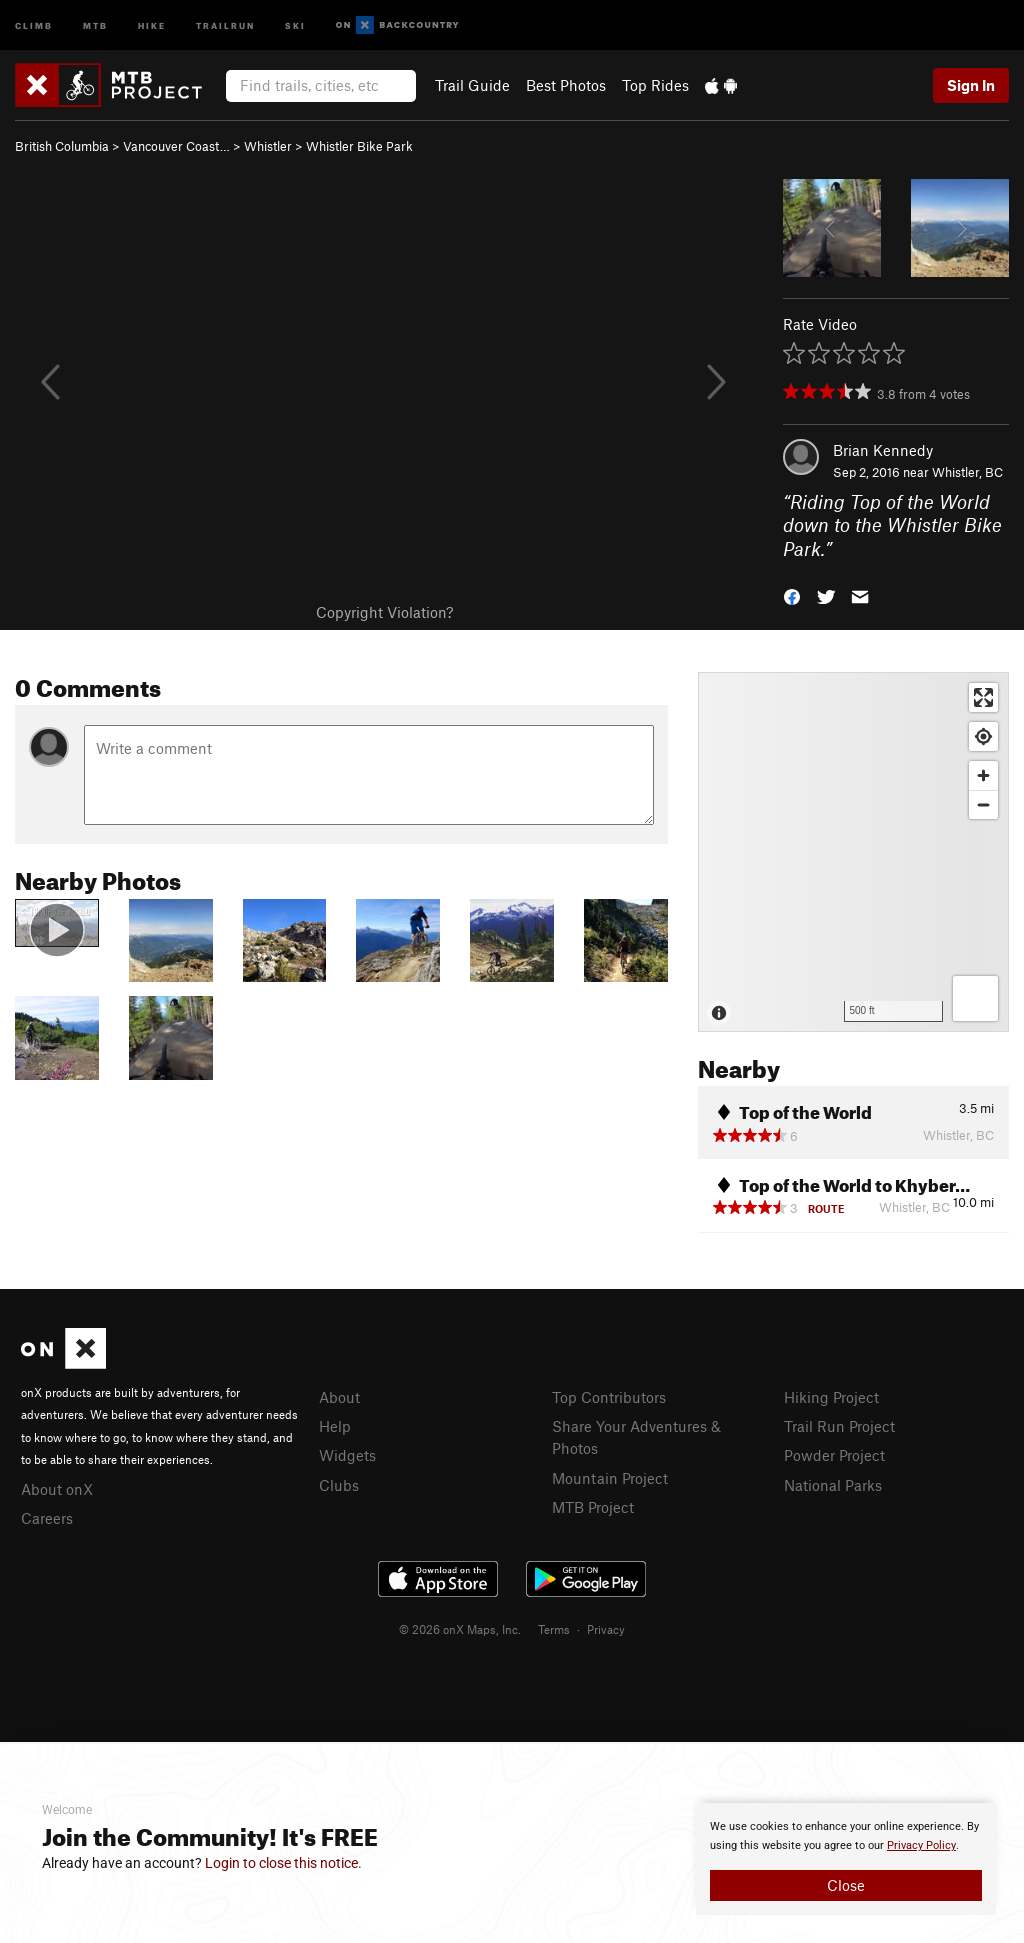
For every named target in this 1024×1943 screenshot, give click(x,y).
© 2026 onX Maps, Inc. (460, 1629)
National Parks (833, 1485)
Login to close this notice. (283, 1863)
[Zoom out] (983, 804)
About (339, 1397)
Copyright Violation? (384, 612)
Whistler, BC (967, 472)
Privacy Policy (921, 1845)
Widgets (347, 1455)
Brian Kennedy (883, 450)
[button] (792, 595)
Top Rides (655, 85)
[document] (846, 1859)
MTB (95, 24)
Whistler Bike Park (359, 146)
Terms (554, 1629)
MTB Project (593, 1507)
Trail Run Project (839, 1426)
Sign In (971, 85)
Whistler (268, 146)
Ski (295, 24)
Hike (152, 24)
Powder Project (834, 1455)
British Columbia (62, 146)
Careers (47, 1518)
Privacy (606, 1629)
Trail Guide (472, 85)
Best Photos (566, 85)
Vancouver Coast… (176, 146)
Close (846, 1885)
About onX (57, 1489)
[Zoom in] (983, 775)
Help (335, 1426)
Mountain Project (610, 1478)
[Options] (975, 998)
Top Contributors (609, 1397)
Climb (34, 24)
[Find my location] (983, 736)
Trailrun (225, 24)
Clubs (339, 1485)
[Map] (853, 852)
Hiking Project (831, 1397)
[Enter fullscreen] (983, 697)
